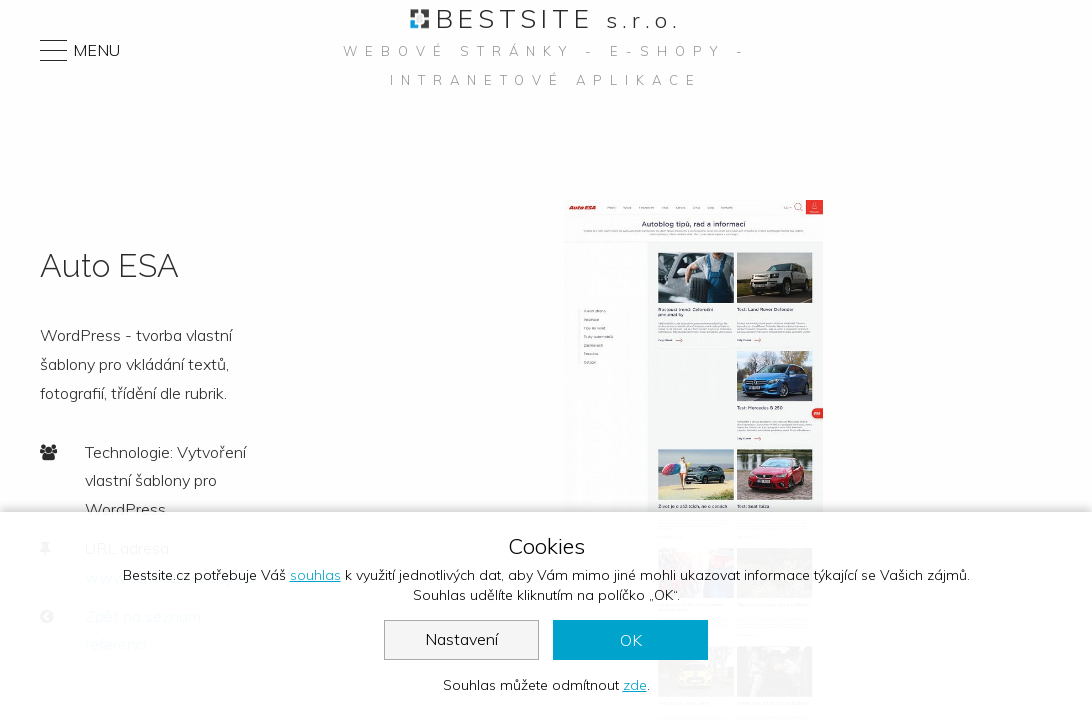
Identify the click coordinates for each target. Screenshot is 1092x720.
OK (631, 640)
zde (635, 685)
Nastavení (461, 639)
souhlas (315, 575)
